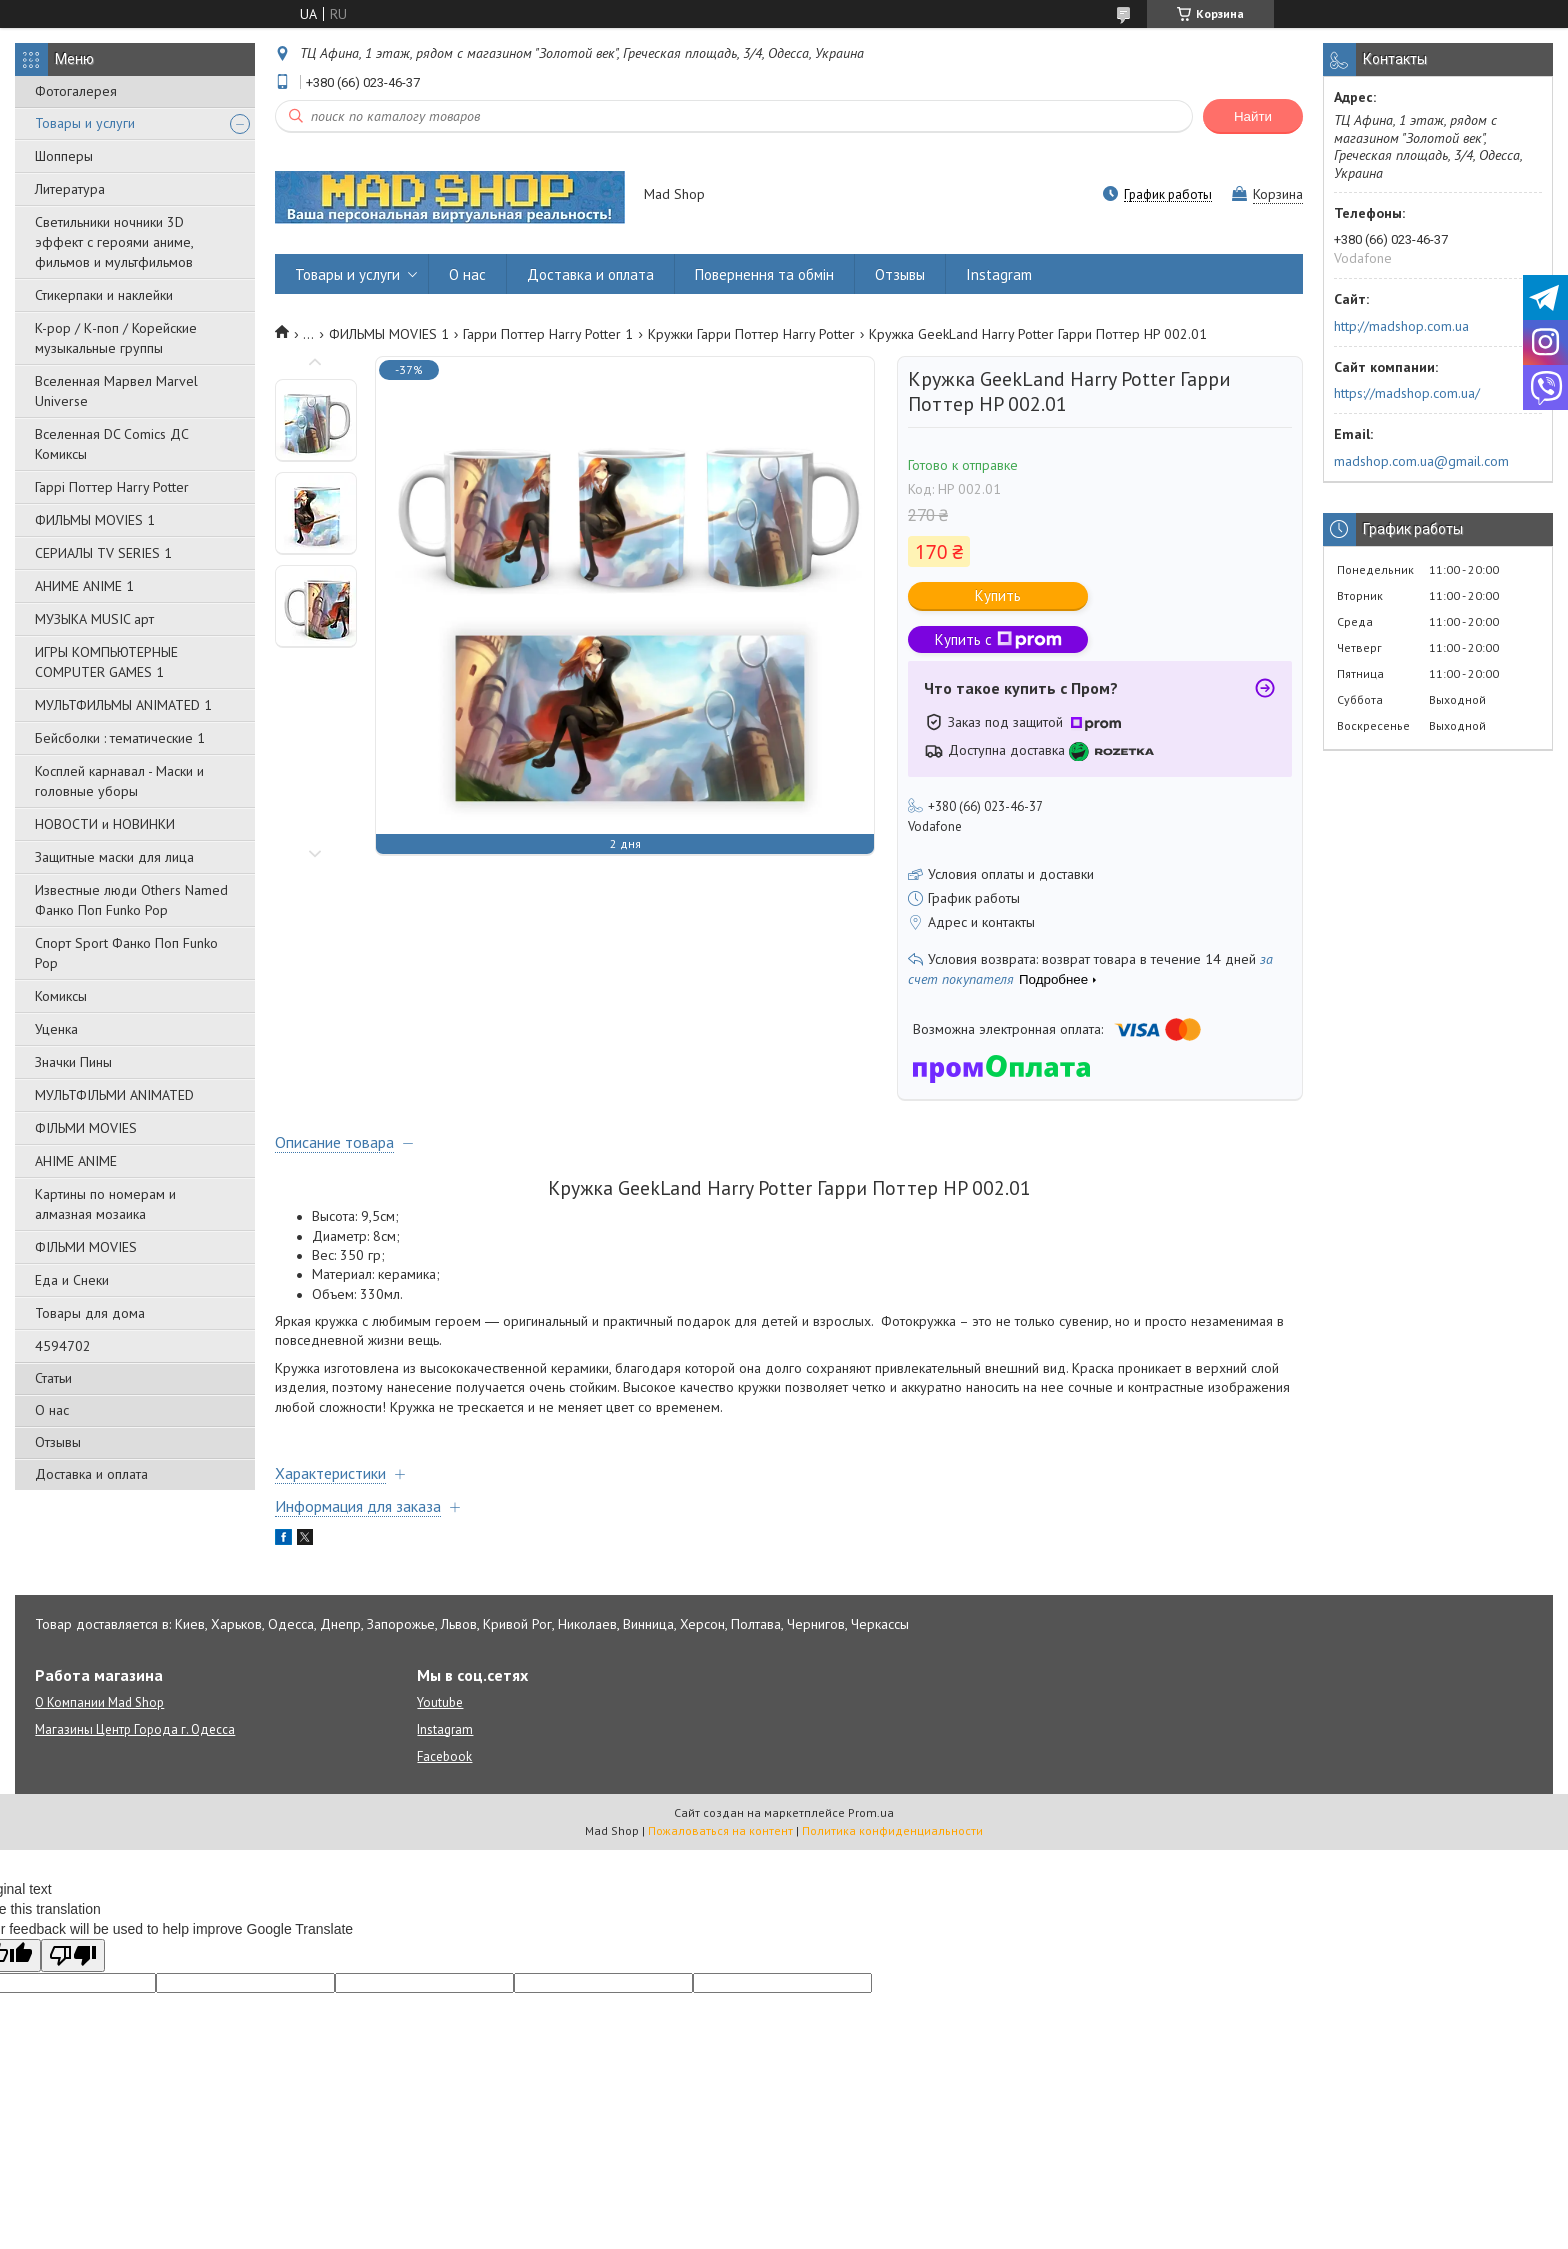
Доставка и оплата (91, 1474)
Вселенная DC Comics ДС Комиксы (112, 444)
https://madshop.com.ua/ (1407, 393)
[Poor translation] (73, 1955)
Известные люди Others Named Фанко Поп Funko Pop (131, 900)
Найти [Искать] (1253, 116)
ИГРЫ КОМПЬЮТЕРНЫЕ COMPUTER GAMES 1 (106, 662)
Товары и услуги (85, 123)
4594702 (63, 1346)
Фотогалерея (76, 91)
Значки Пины (73, 1062)
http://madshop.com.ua (1401, 326)
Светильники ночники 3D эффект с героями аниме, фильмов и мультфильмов (114, 242)
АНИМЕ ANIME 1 (84, 586)
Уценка (56, 1029)
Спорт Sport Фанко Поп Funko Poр (126, 953)
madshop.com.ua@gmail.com (1421, 461)
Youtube (440, 1702)
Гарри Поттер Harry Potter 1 (548, 334)
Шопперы (64, 156)
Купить (998, 595)
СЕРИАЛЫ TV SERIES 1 (103, 553)
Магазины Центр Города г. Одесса (135, 1729)
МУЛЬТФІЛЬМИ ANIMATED (114, 1095)
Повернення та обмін (764, 274)
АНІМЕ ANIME (76, 1161)
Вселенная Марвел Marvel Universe (116, 391)
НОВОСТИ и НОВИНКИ (105, 824)
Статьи (53, 1378)
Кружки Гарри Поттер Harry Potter (751, 334)
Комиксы (61, 996)
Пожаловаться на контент (720, 1830)
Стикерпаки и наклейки (104, 295)
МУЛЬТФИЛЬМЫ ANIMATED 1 (123, 705)
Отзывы (58, 1442)
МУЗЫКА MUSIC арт (94, 619)
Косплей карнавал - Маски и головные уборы (119, 781)
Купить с (998, 639)
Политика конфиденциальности (892, 1830)
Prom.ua (871, 1812)
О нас (52, 1410)
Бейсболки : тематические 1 (120, 738)
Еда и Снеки (72, 1280)
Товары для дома (90, 1313)
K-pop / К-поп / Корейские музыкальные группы (116, 338)
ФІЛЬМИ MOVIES (86, 1128)
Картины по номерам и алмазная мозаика (105, 1204)
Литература (70, 189)
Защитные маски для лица (114, 857)
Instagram (999, 274)
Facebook (444, 1756)
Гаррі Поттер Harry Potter (112, 487)
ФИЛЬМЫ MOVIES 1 (95, 520)
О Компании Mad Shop (99, 1702)
